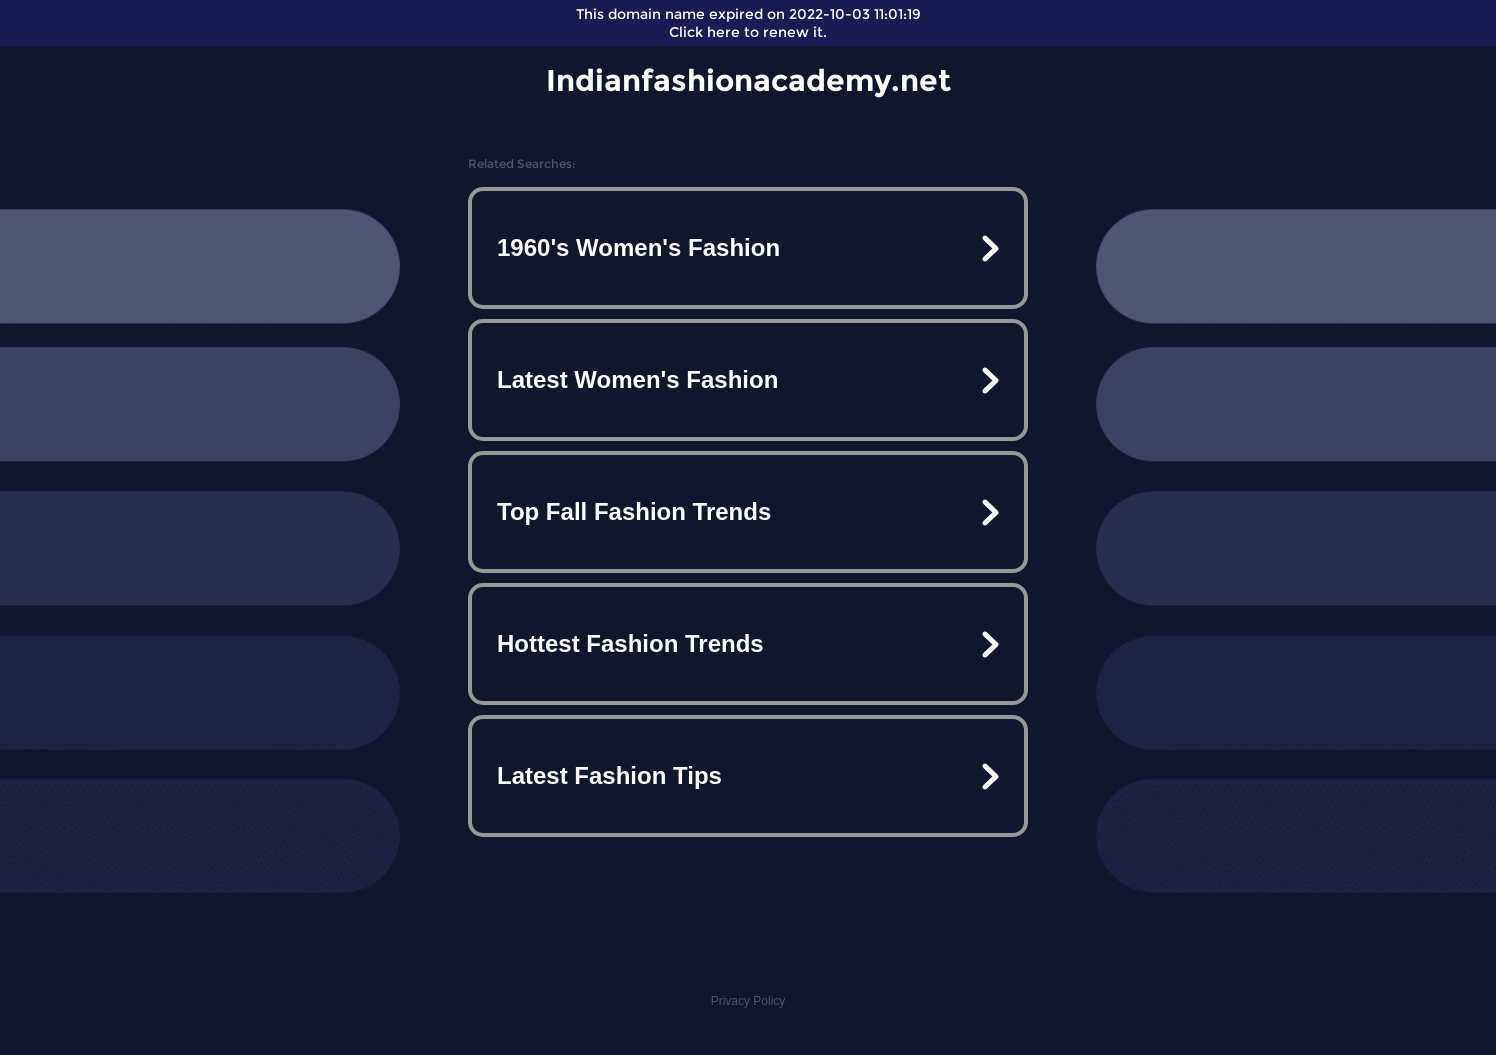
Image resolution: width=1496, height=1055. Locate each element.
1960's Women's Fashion (638, 247)
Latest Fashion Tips (609, 775)
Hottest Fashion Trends (630, 643)
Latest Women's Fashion (637, 379)
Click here (704, 32)
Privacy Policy (748, 1001)
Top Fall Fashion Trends (634, 511)
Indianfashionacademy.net (748, 80)
